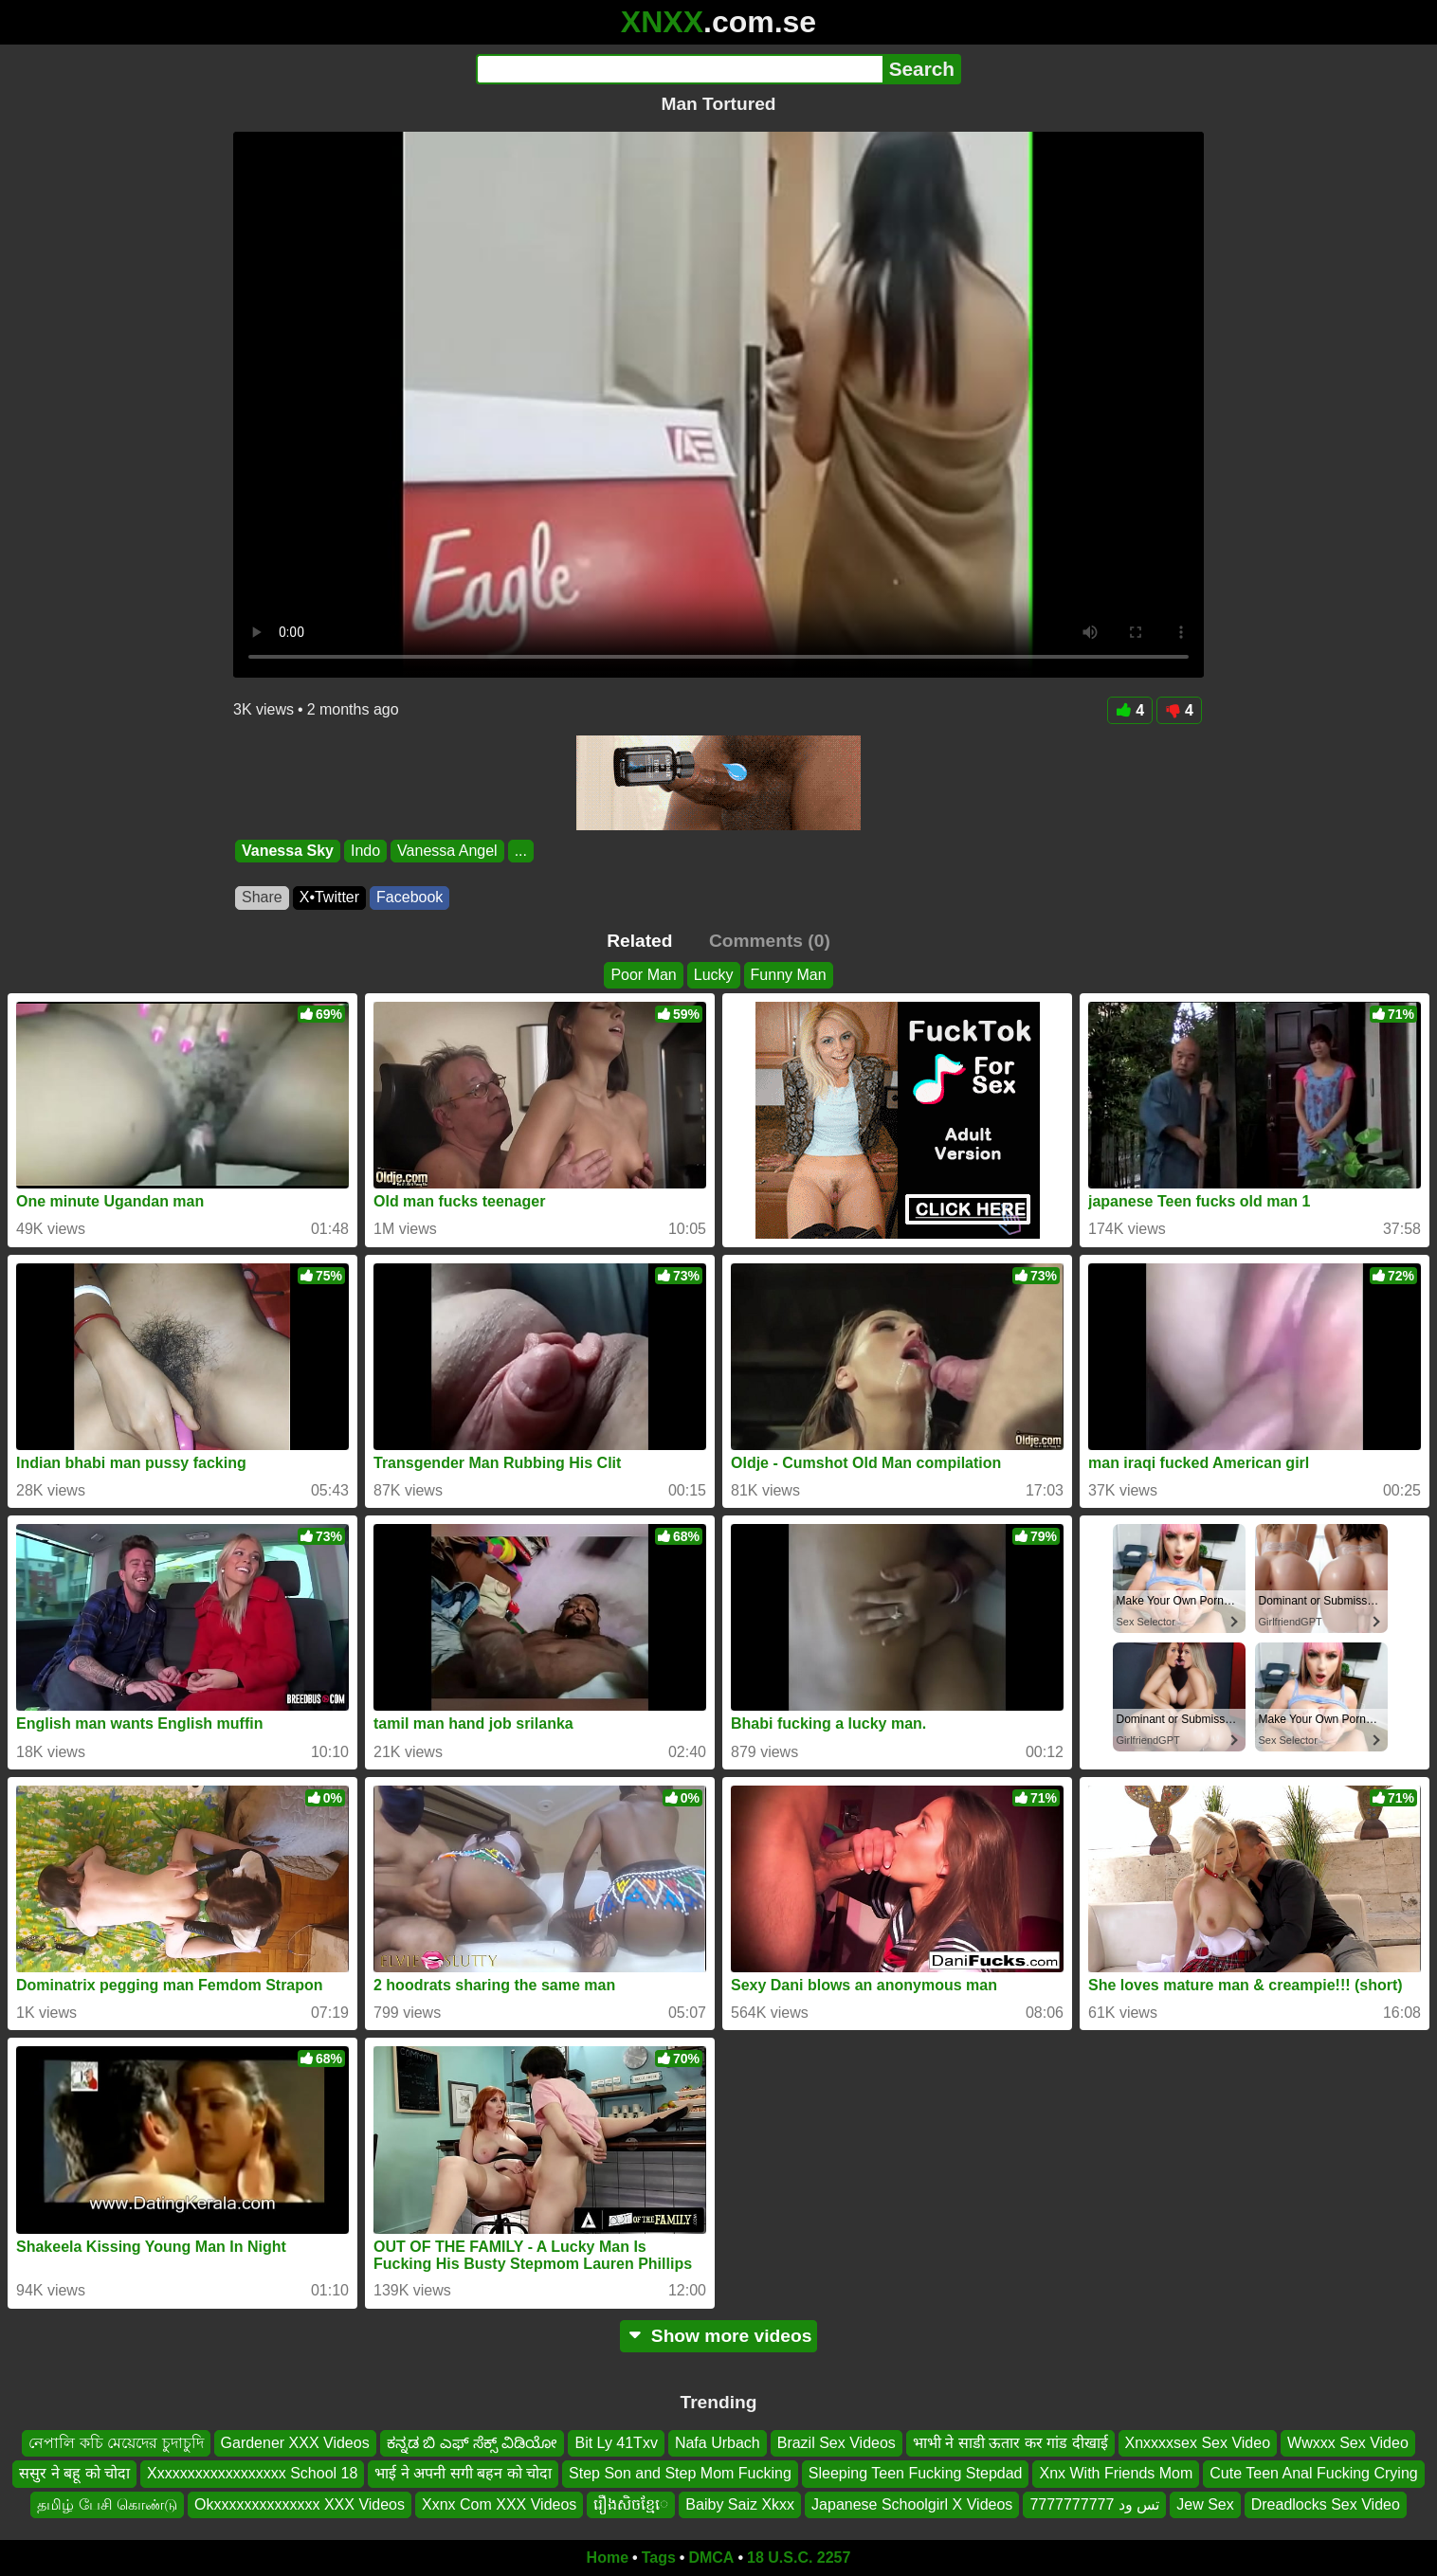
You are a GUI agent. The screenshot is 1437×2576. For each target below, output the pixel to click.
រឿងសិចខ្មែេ (630, 2504)
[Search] (679, 69)
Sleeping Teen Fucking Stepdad (916, 2473)
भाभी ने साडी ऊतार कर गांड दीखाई (1010, 2443)
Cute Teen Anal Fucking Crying (1313, 2473)
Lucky (714, 975)
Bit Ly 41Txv (615, 2443)
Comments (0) (769, 941)
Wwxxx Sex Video (1348, 2443)
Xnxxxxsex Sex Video (1198, 2443)
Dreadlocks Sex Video (1325, 2504)
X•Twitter (329, 897)
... (521, 851)
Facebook (409, 897)
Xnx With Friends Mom (1115, 2473)
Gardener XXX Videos (295, 2443)
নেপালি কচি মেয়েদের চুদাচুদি (115, 2443)
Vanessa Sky (288, 851)
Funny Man (789, 975)
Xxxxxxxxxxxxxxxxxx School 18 (252, 2473)
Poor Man (643, 975)
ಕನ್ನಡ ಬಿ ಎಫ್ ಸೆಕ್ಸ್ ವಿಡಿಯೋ (472, 2443)
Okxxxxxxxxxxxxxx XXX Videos (299, 2504)
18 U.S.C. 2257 (798, 2557)
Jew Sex (1204, 2504)
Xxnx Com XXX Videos (499, 2504)
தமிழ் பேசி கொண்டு (107, 2504)
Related (639, 941)
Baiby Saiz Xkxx (739, 2504)
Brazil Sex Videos (836, 2443)
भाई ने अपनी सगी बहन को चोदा (463, 2473)
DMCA (711, 2557)
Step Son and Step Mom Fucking (680, 2473)
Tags (659, 2557)
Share (262, 897)
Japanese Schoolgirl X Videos (911, 2504)
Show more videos (719, 2336)
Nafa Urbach (717, 2443)
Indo (365, 851)
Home (607, 2557)
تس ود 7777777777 (1094, 2504)
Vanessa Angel (447, 851)
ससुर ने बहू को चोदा (74, 2473)
